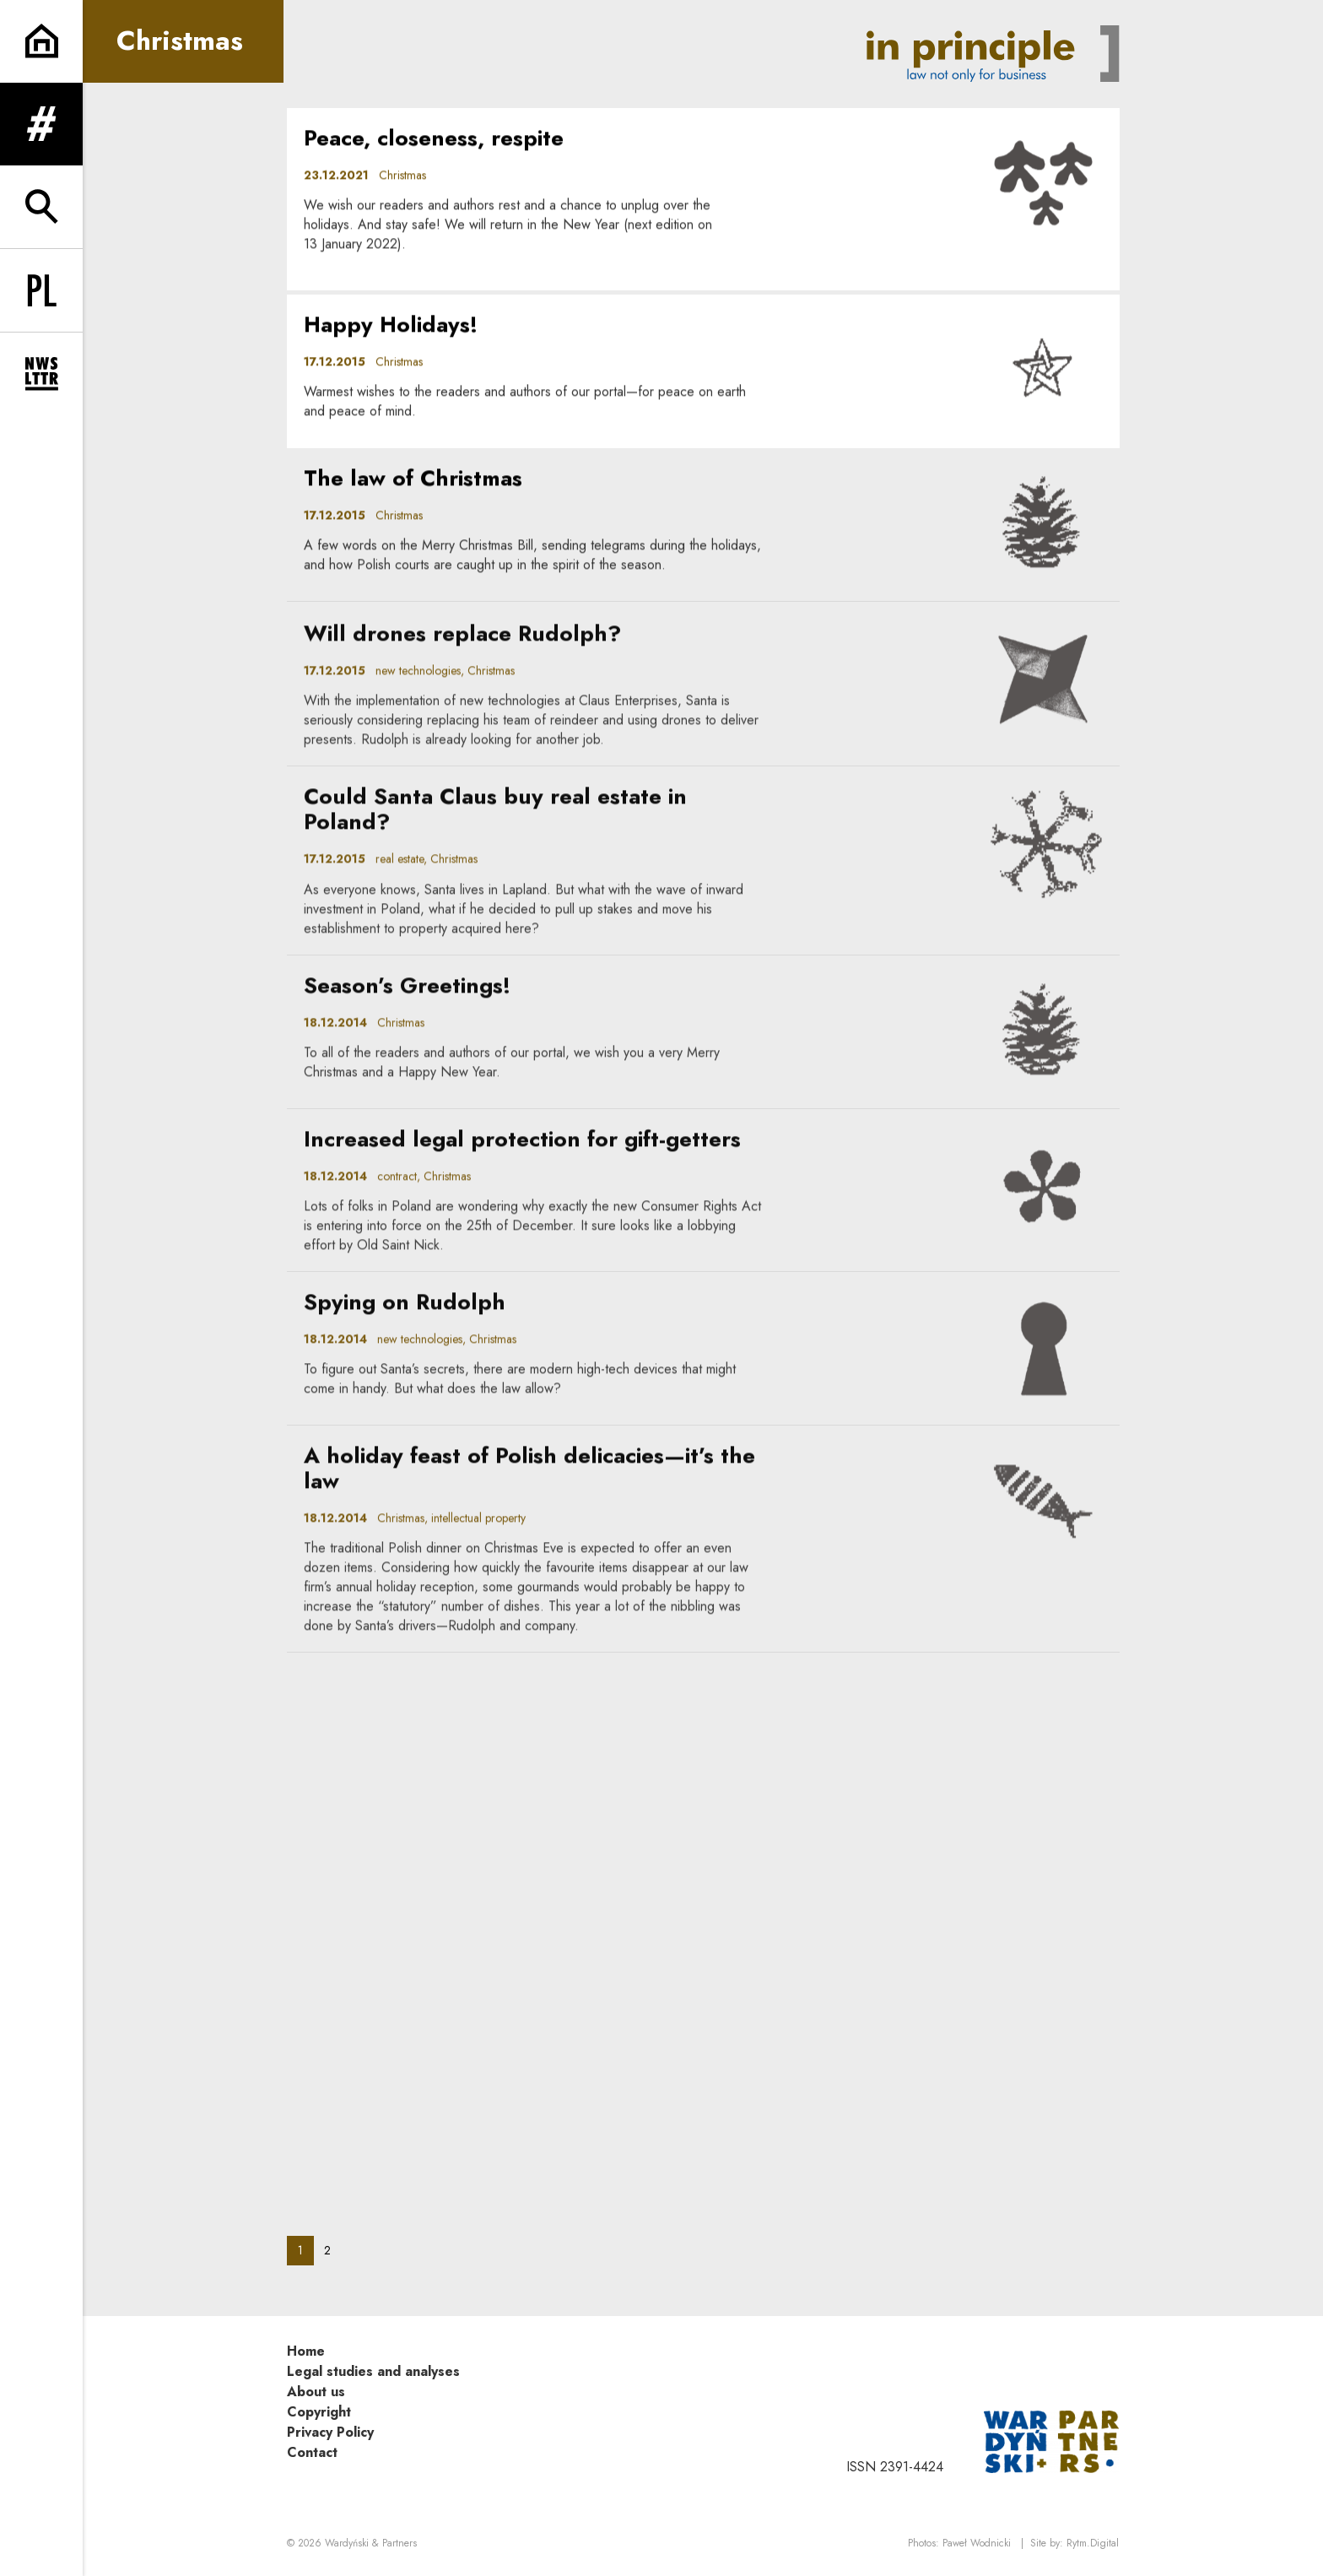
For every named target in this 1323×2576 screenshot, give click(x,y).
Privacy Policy (330, 2432)
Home (306, 2351)
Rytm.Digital (1092, 2543)
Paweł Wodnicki (976, 2543)
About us (316, 2391)
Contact (312, 2452)
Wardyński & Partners (371, 2543)
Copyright (319, 2412)
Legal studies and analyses (373, 2371)
